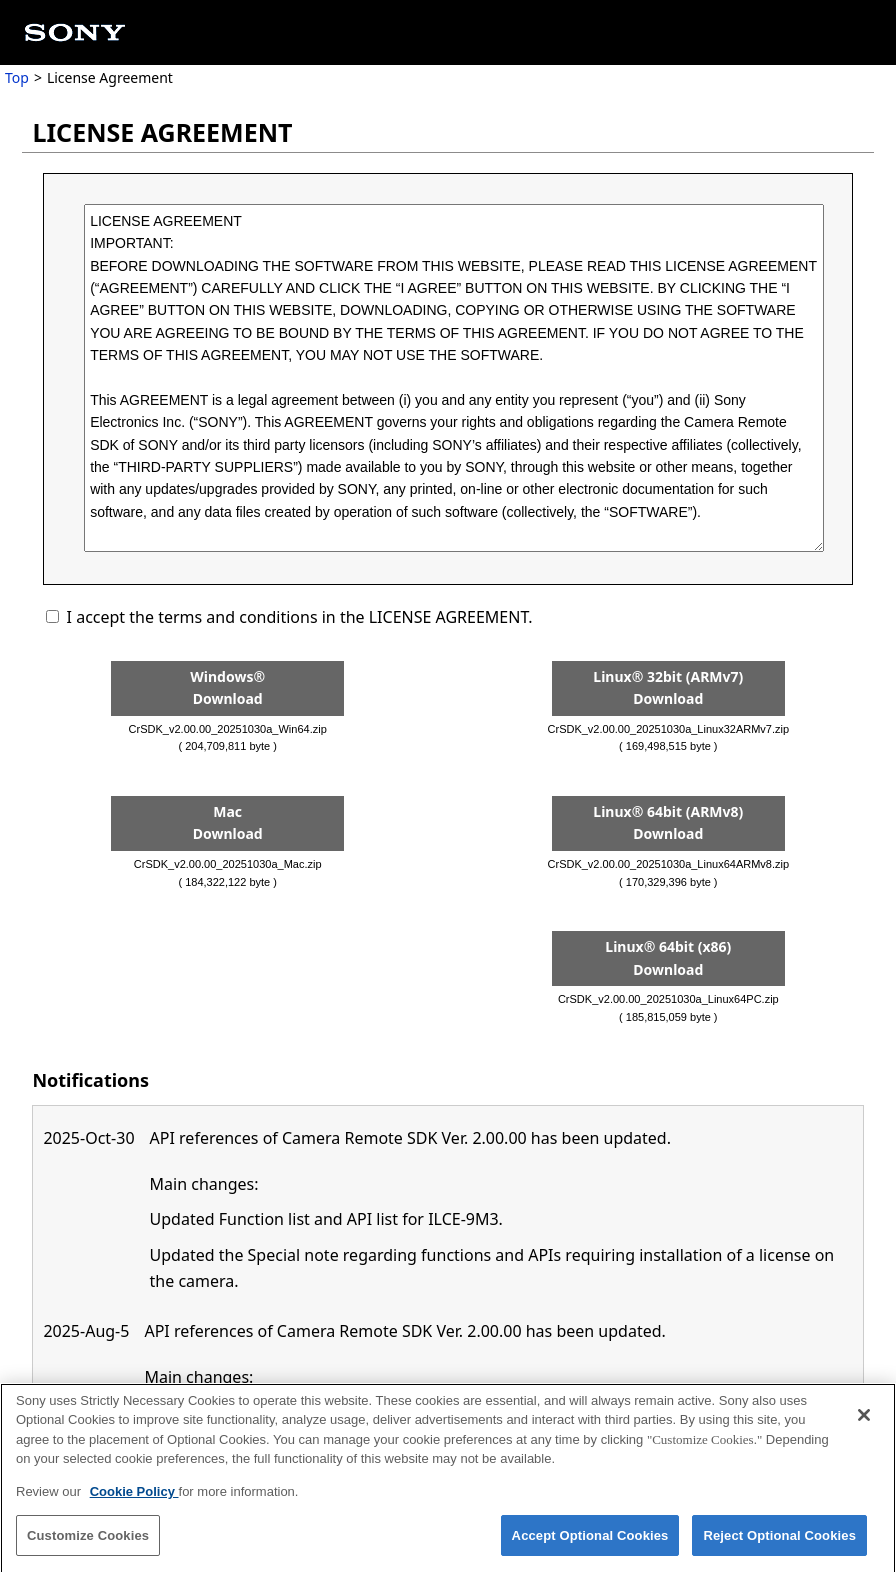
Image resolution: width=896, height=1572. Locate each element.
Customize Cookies (88, 1541)
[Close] (864, 1421)
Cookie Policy (134, 1497)
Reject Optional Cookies (779, 1541)
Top (17, 77)
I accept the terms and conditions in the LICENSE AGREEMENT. (300, 617)
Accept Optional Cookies (590, 1541)
